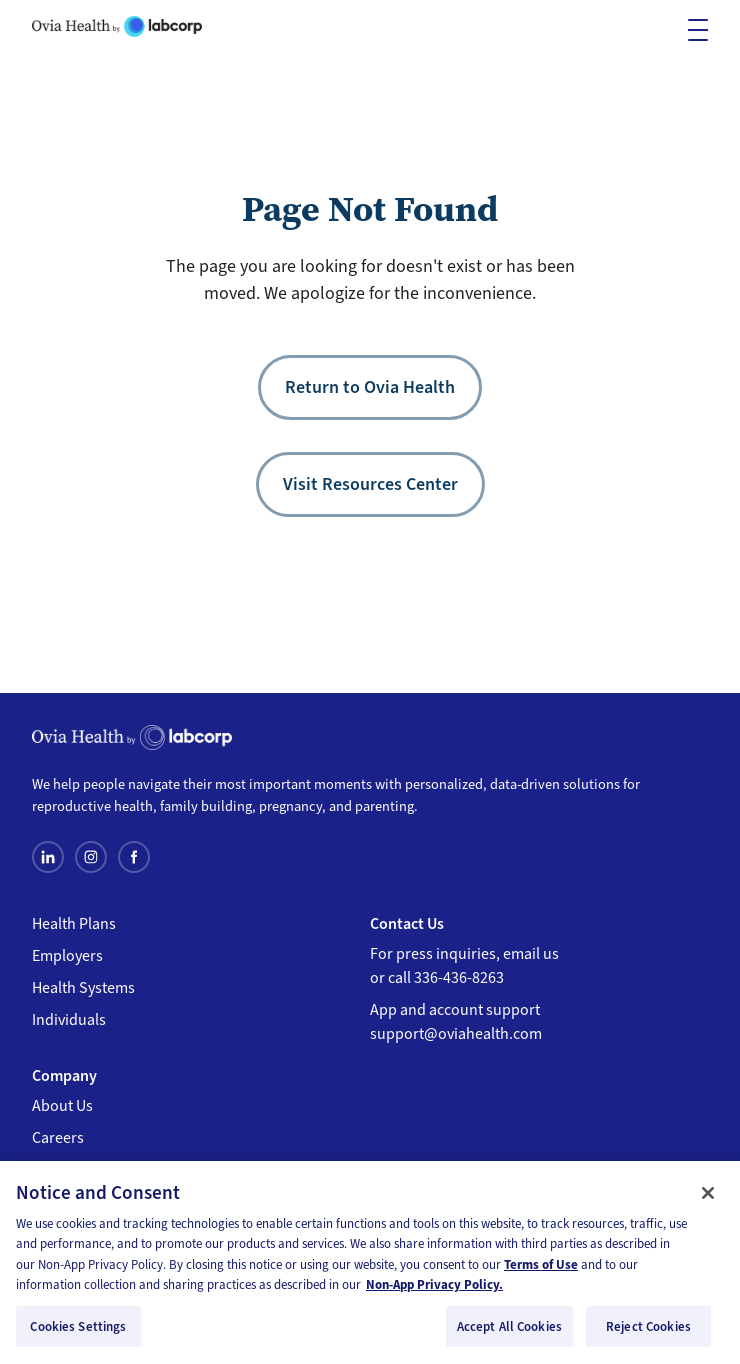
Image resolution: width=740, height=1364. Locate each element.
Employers (67, 956)
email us (531, 954)
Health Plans (74, 924)
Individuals (69, 1020)
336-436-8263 (459, 978)
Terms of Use (541, 1270)
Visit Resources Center (370, 484)
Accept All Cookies (509, 1332)
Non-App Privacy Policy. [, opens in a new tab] (434, 1290)
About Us (62, 1106)
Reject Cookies (648, 1332)
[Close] (708, 1199)
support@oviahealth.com (456, 1034)
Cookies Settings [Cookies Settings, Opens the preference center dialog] (78, 1332)
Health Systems (83, 988)
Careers (58, 1138)
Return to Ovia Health (370, 387)
